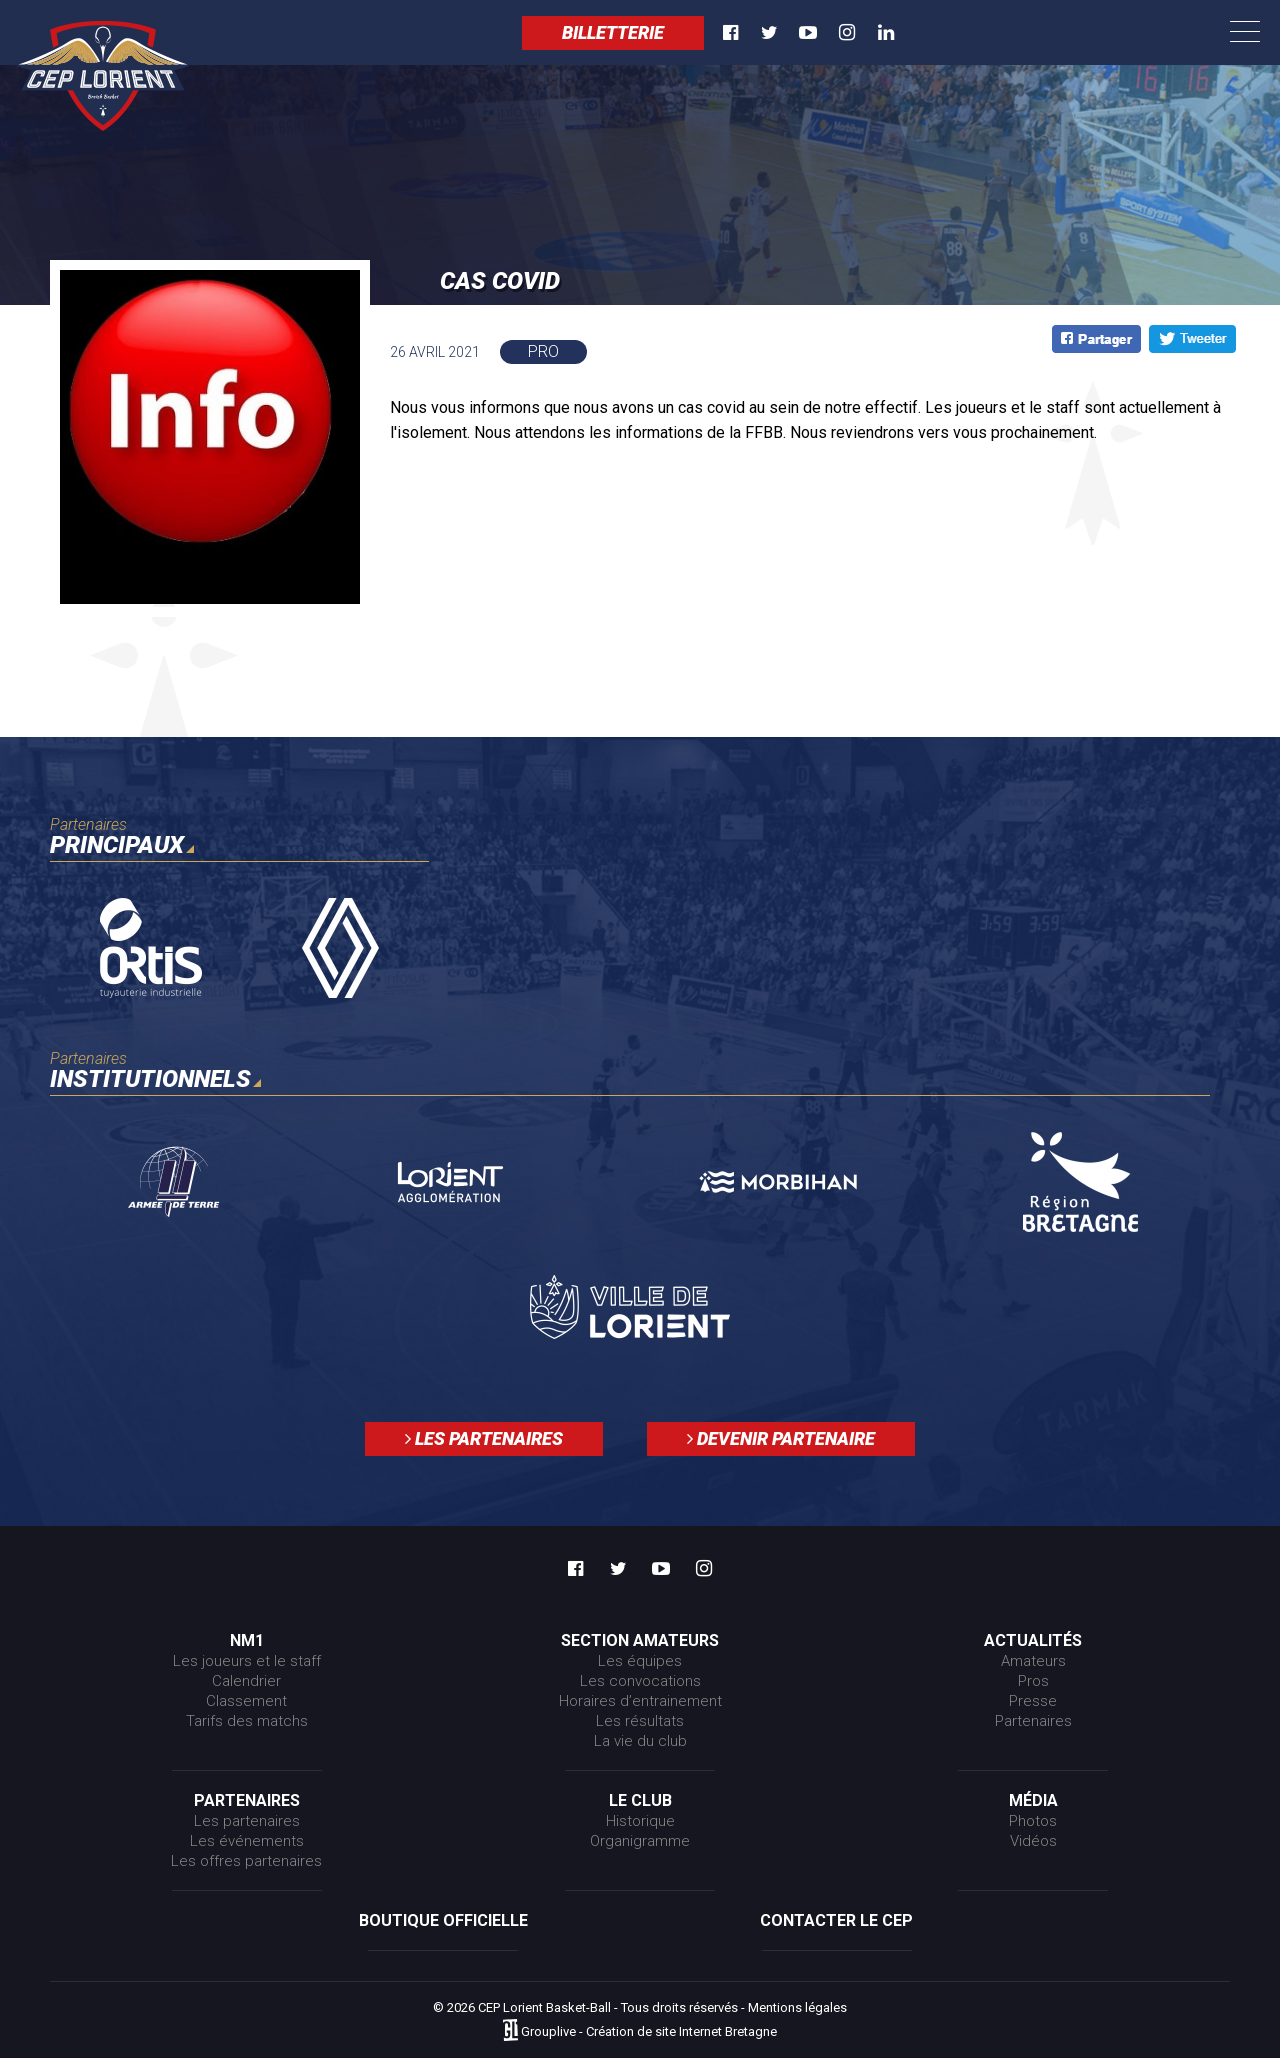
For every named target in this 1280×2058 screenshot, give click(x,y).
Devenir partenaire (781, 1438)
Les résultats (640, 1721)
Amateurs (1033, 1661)
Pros (1033, 1681)
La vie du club (640, 1741)
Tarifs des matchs (247, 1721)
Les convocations (640, 1681)
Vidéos (1033, 1841)
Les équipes (640, 1661)
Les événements (247, 1841)
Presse (1033, 1701)
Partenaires (1033, 1721)
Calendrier (246, 1681)
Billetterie (613, 32)
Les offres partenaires (246, 1861)
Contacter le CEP (836, 1920)
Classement (246, 1701)
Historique (640, 1821)
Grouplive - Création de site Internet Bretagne (649, 2031)
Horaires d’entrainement (640, 1701)
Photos (1033, 1821)
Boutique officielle (443, 1920)
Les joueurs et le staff (247, 1661)
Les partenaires (484, 1438)
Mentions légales (797, 2007)
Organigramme (640, 1841)
